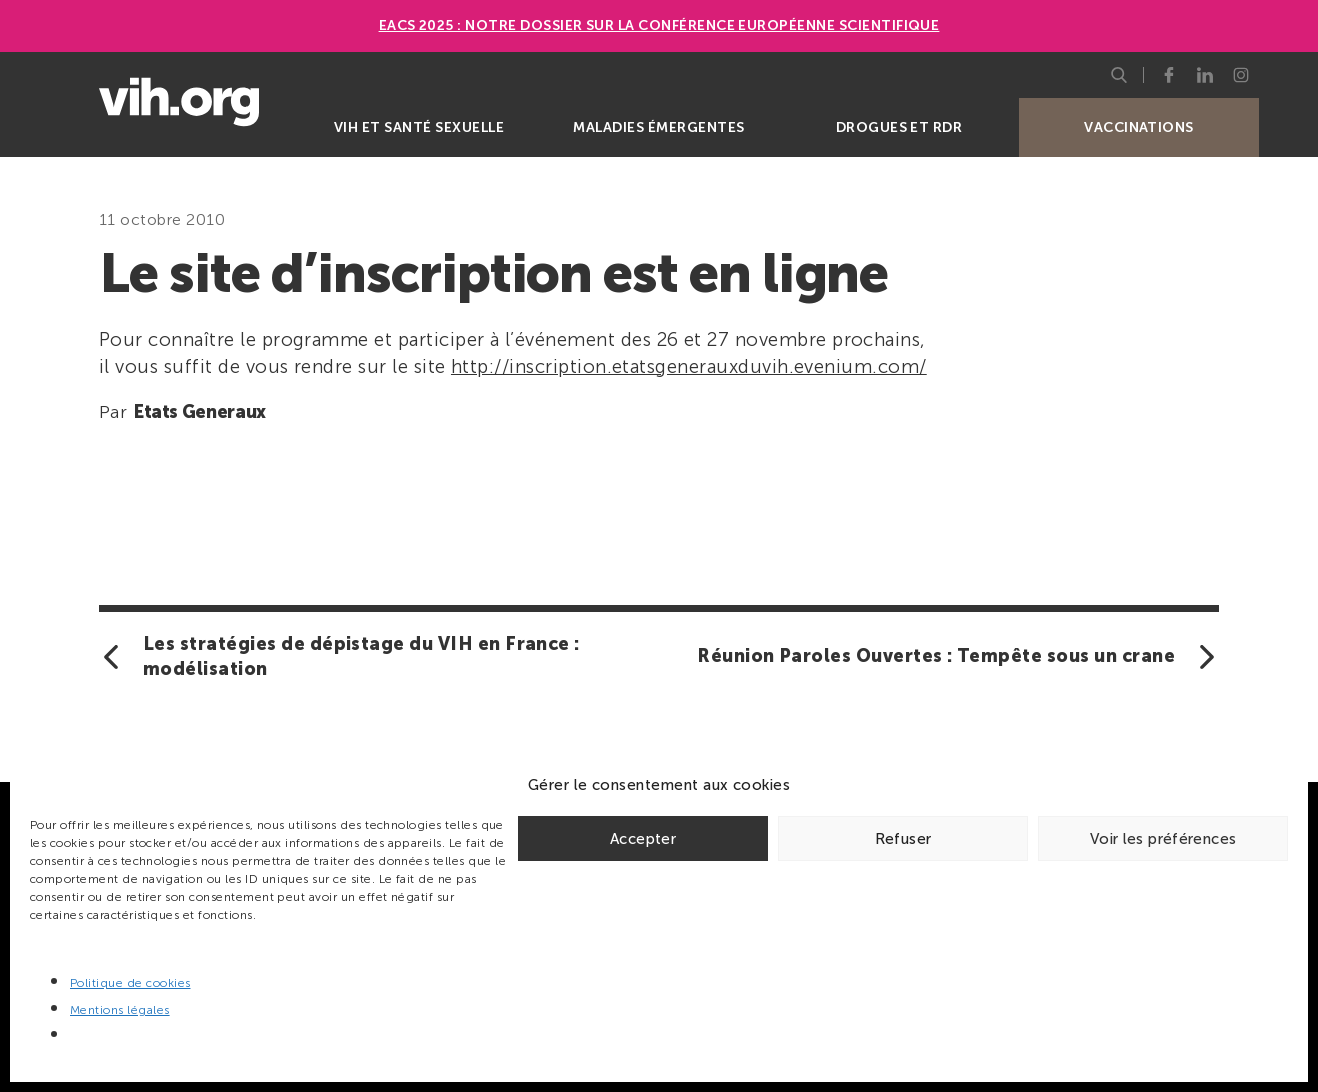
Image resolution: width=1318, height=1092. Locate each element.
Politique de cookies (130, 983)
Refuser (903, 839)
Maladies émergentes (658, 127)
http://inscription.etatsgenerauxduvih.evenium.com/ (689, 366)
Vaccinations (1139, 127)
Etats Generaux (199, 412)
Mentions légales (120, 1010)
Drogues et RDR (899, 127)
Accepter (643, 839)
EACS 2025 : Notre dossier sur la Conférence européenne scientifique (659, 25)
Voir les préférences (1163, 839)
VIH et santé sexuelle (419, 127)
